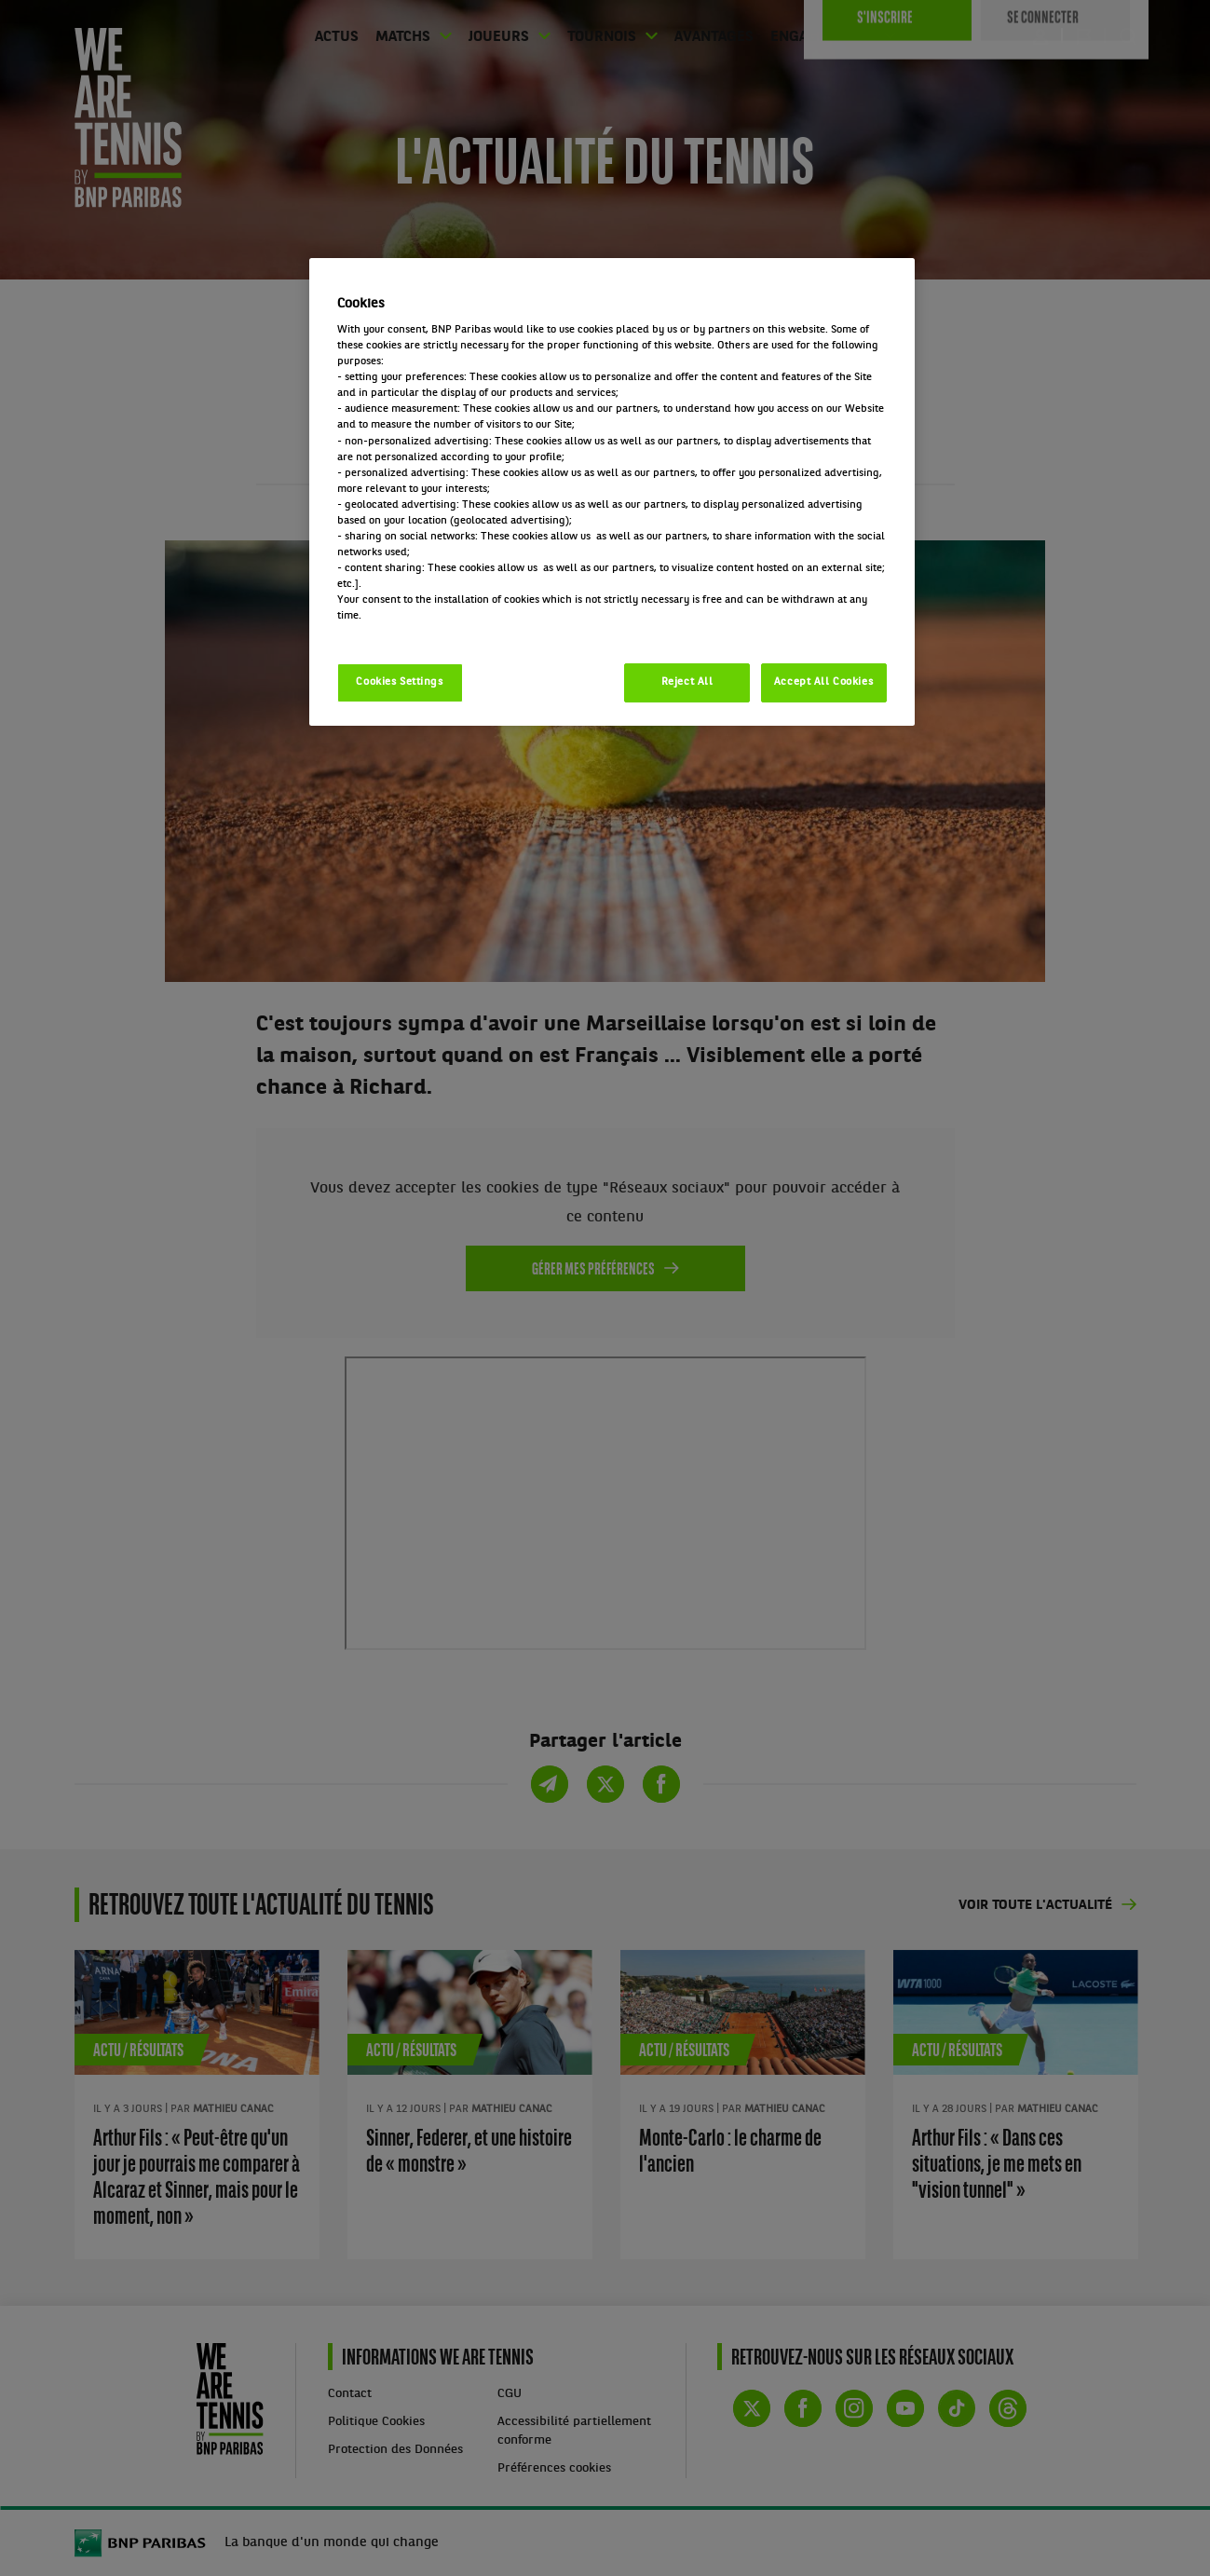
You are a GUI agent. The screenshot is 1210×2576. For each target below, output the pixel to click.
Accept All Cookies (823, 682)
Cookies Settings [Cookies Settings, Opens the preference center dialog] (399, 682)
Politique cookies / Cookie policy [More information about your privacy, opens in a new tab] (419, 631)
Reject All (687, 682)
